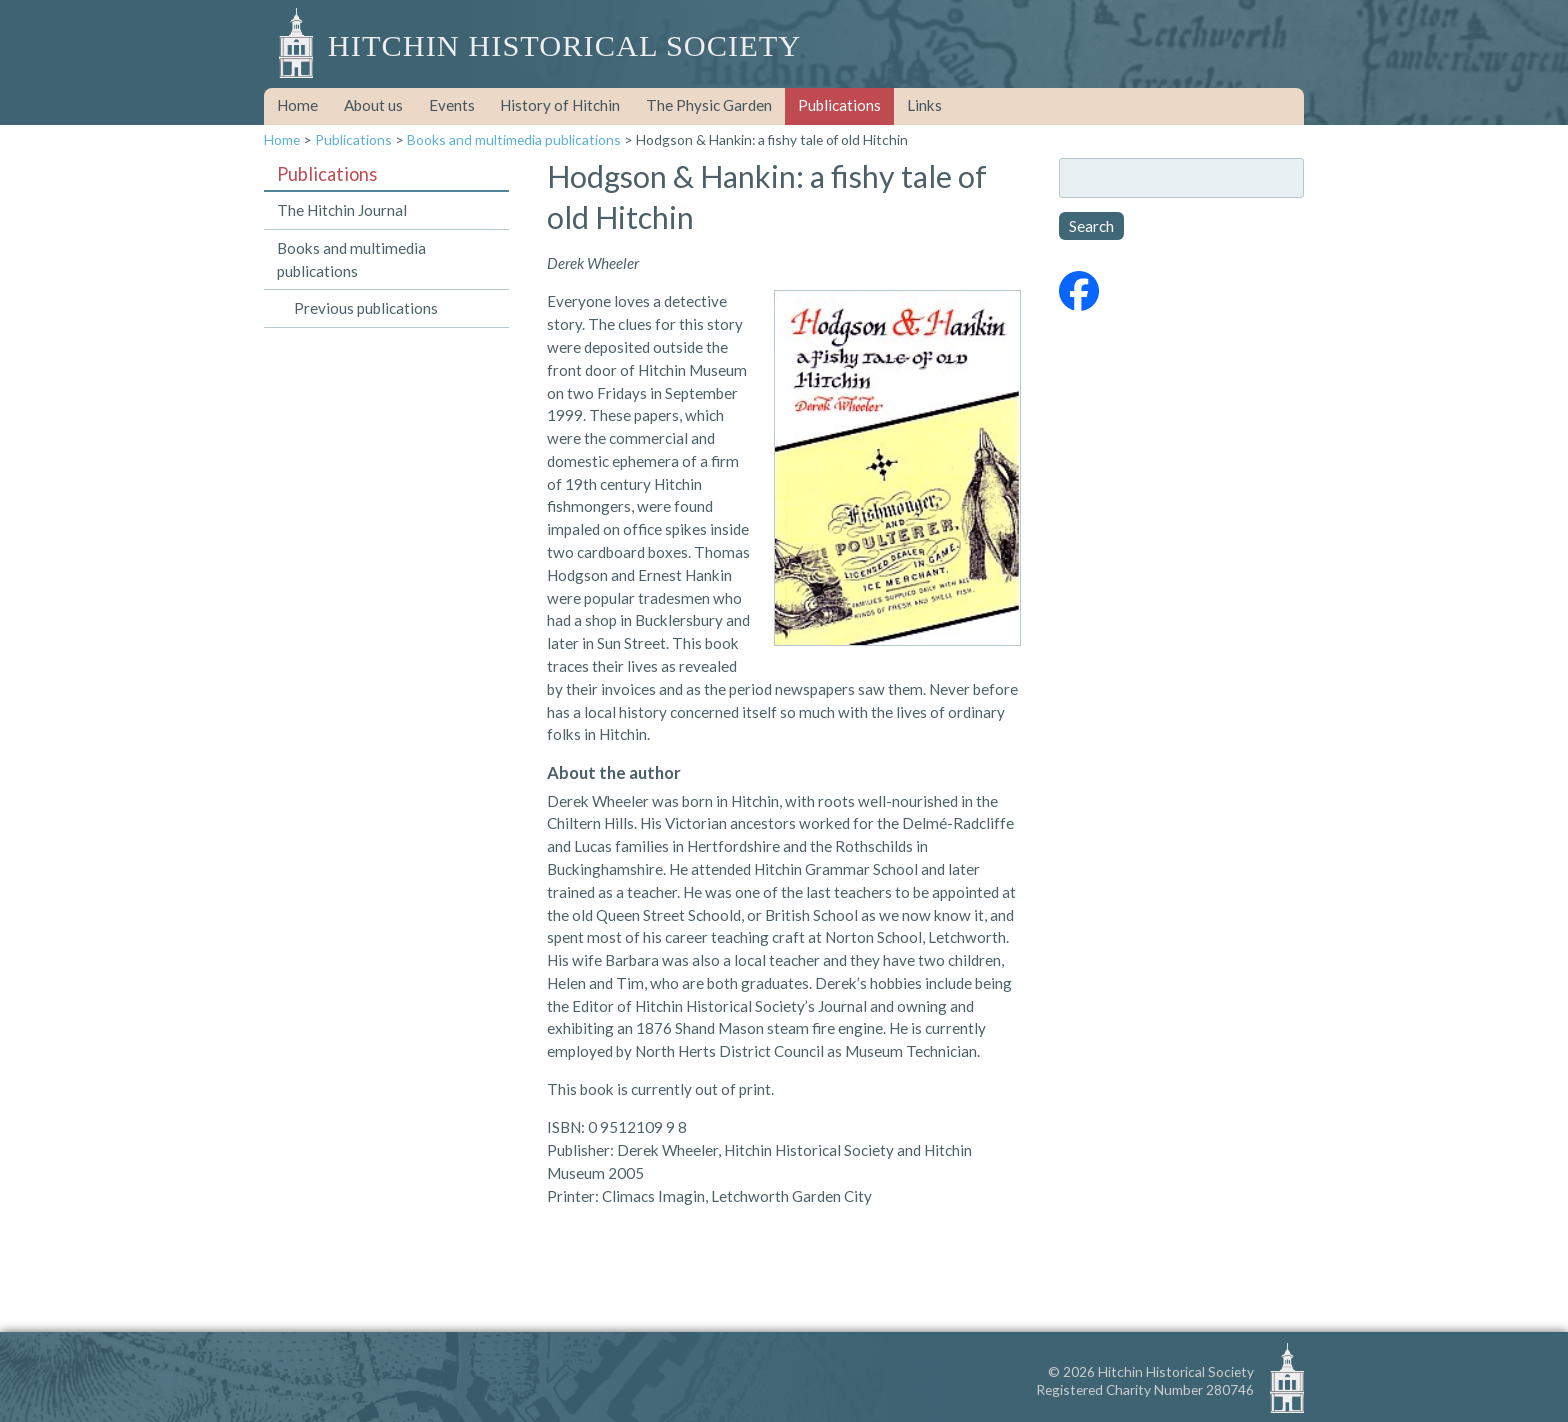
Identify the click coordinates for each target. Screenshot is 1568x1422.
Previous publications (366, 308)
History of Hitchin (560, 105)
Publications (839, 105)
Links (924, 105)
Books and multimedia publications (514, 139)
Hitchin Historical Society (564, 46)
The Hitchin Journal (342, 210)
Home (297, 105)
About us (373, 105)
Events (452, 105)
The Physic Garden (709, 105)
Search (1091, 226)
